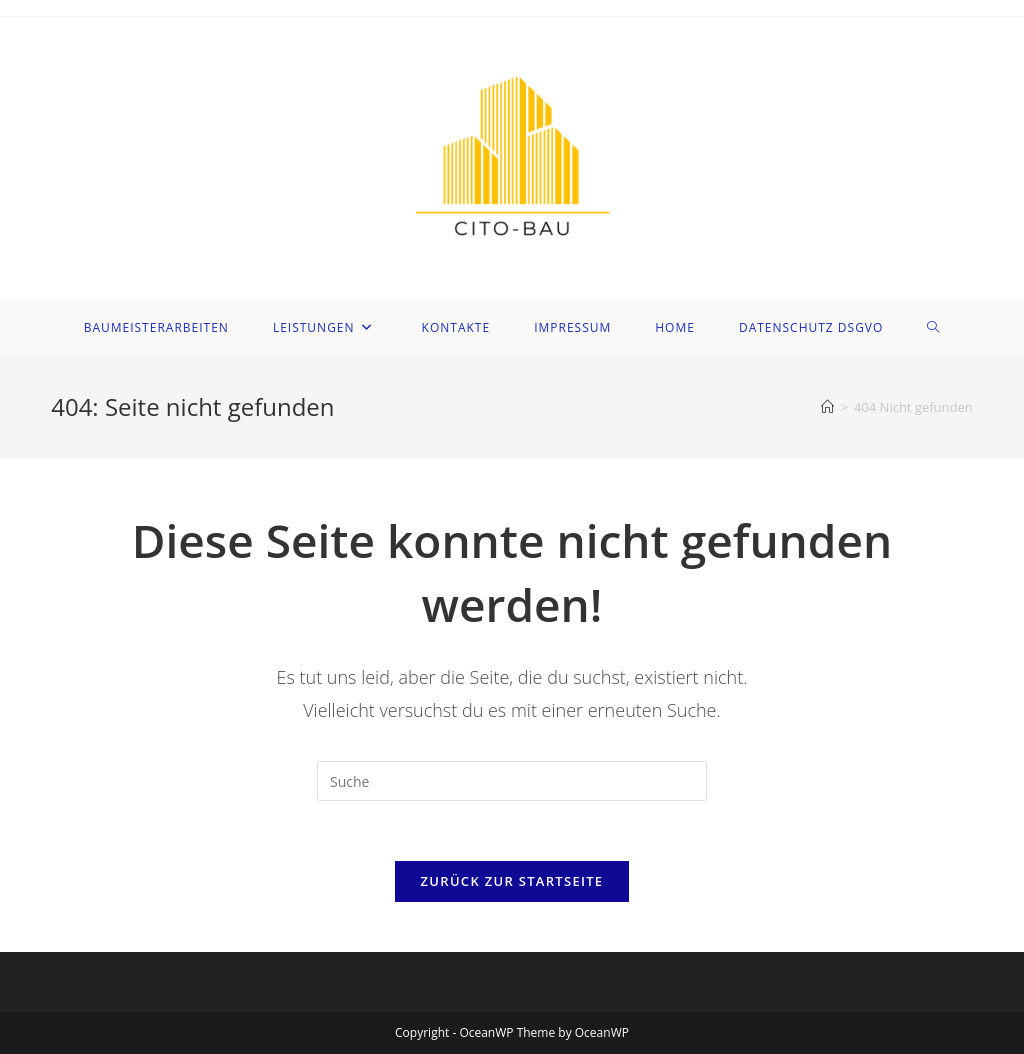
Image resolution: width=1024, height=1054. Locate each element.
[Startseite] (827, 407)
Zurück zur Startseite (512, 881)
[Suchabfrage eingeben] (512, 781)
